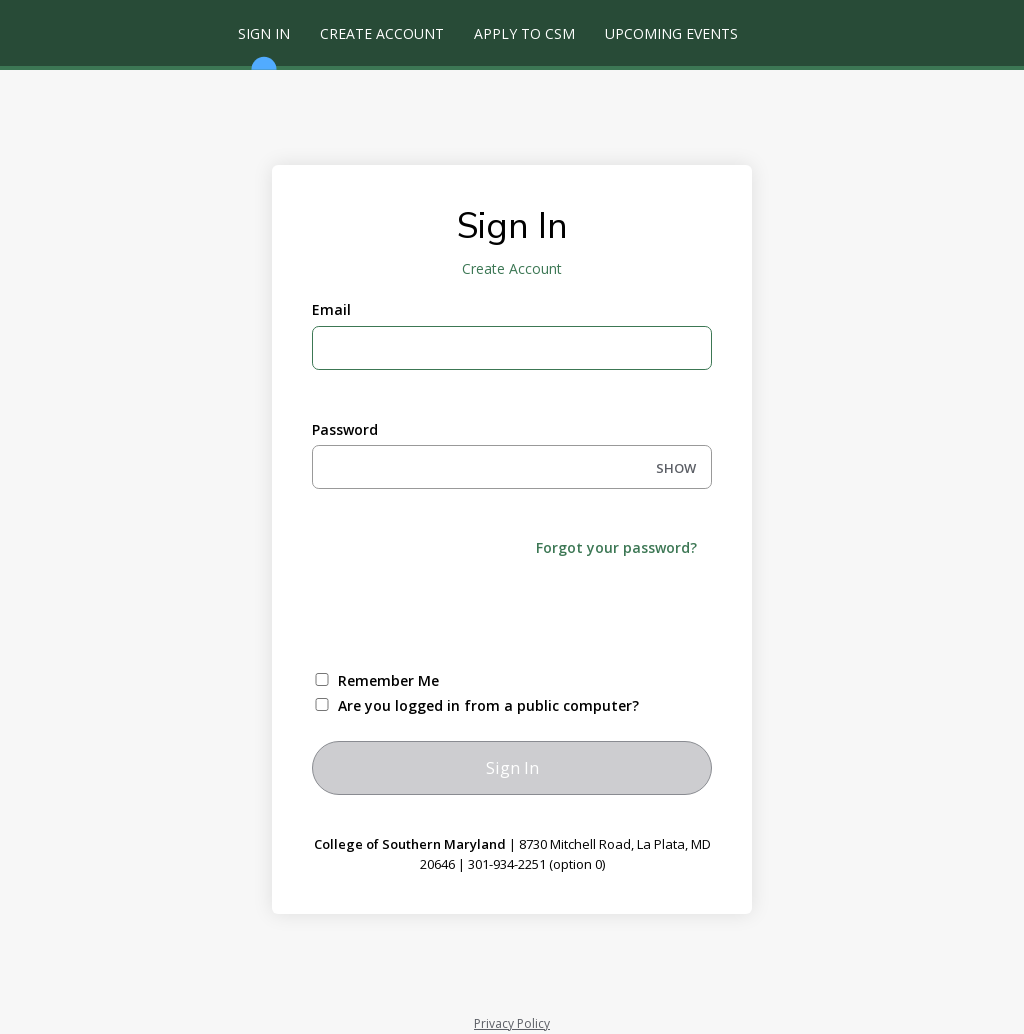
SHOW (676, 468)
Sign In (264, 45)
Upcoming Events (671, 33)
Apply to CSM (524, 33)
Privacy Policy (512, 1023)
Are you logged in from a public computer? (488, 705)
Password (345, 429)
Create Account (382, 33)
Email (331, 309)
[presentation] (464, 612)
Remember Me (388, 680)
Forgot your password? (616, 547)
